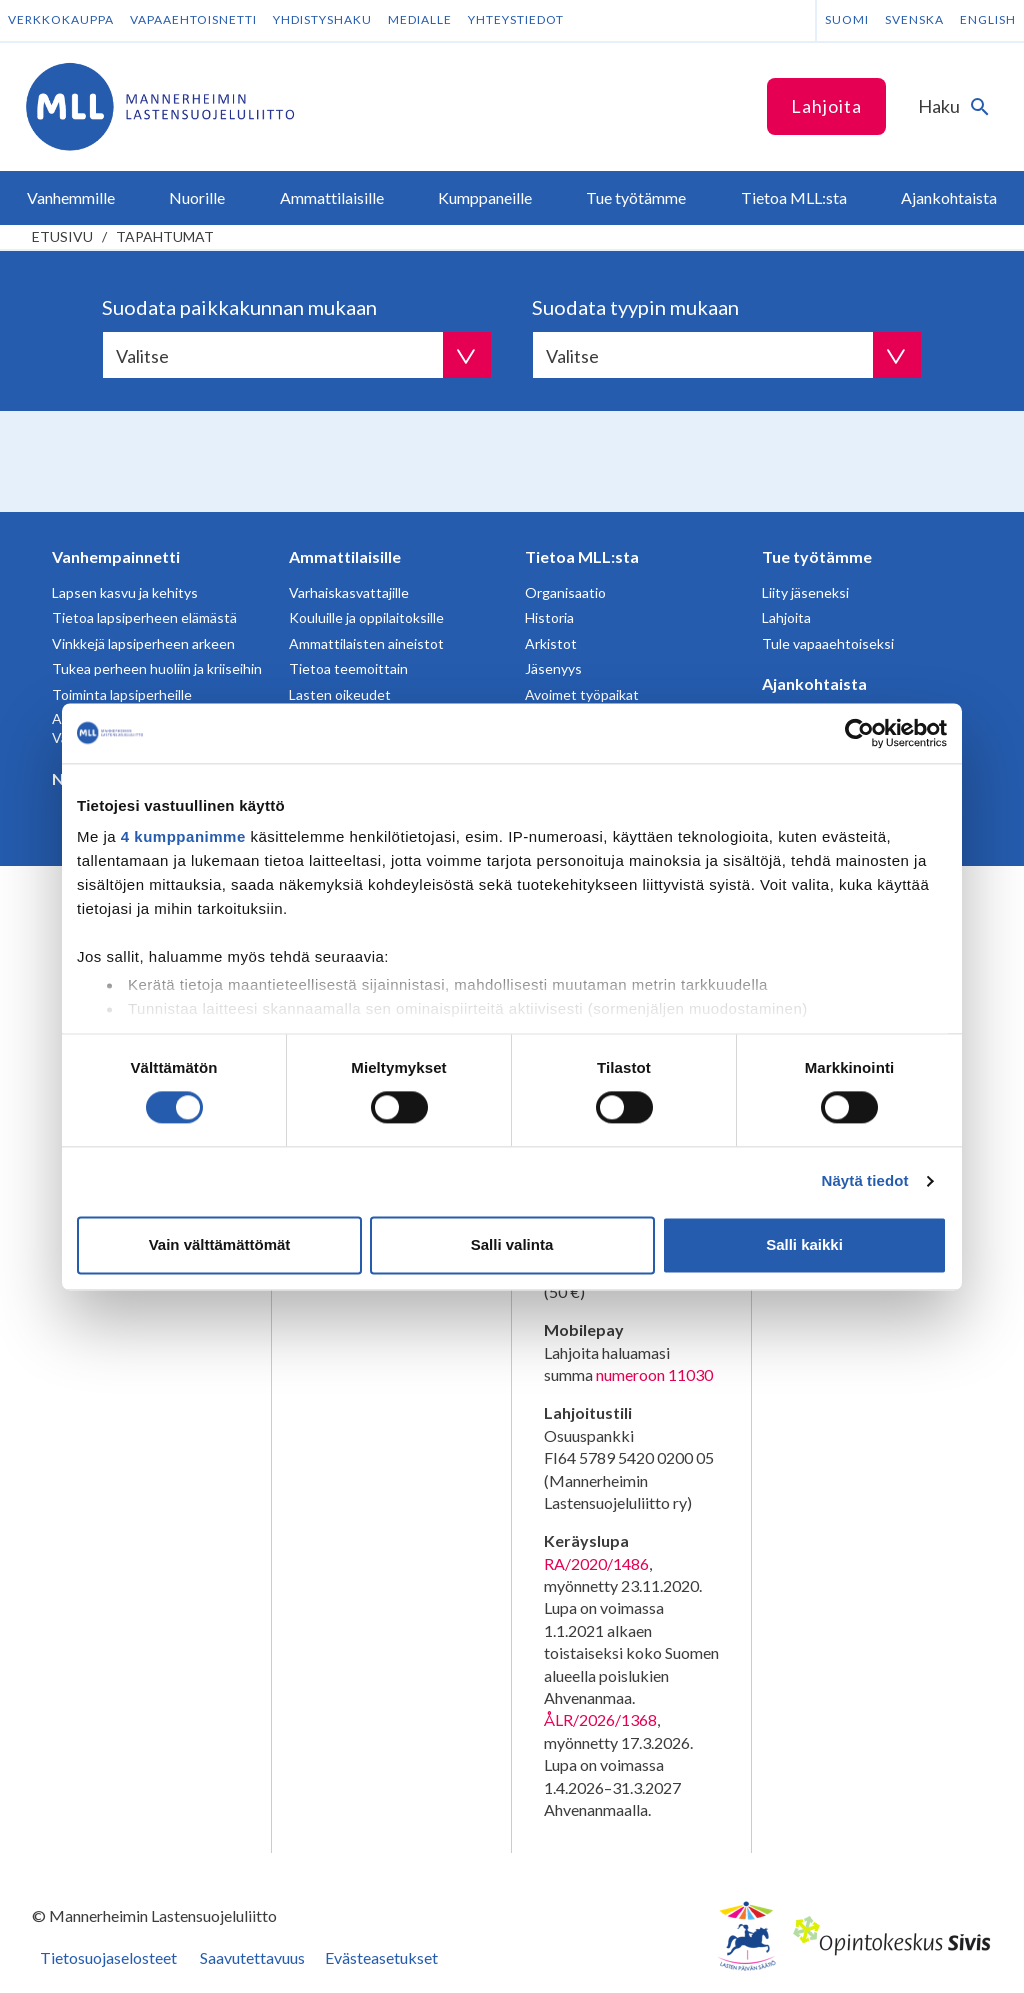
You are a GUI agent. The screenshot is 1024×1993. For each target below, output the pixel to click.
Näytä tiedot (865, 1181)
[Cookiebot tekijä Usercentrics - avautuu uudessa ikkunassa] (859, 733)
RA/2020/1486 (596, 1563)
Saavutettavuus (252, 1957)
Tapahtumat (165, 236)
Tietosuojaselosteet (108, 1957)
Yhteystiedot (516, 19)
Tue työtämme (817, 556)
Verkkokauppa (61, 19)
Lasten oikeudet (340, 694)
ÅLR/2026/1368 (600, 1719)
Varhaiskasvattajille (349, 592)
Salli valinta (512, 1244)
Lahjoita (826, 106)
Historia (549, 617)
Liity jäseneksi (805, 592)
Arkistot (551, 643)
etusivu (62, 236)
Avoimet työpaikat (582, 694)
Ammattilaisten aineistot (366, 643)
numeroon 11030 (654, 1374)
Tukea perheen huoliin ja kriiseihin (157, 668)
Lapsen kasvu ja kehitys (125, 592)
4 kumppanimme (183, 836)
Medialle (420, 19)
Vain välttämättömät (220, 1244)
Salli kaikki (804, 1244)
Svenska (914, 19)
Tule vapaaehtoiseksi (828, 643)
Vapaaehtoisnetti (193, 19)
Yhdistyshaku (322, 19)
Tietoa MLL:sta (582, 556)
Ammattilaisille (345, 556)
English (988, 19)
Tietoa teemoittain (348, 668)
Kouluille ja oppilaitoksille (366, 617)
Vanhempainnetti (116, 556)
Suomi (847, 19)
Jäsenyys (553, 668)
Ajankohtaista (814, 683)
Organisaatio (565, 592)
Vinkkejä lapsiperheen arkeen (143, 643)
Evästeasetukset (381, 1957)
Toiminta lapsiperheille (122, 694)
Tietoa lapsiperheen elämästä (144, 617)
